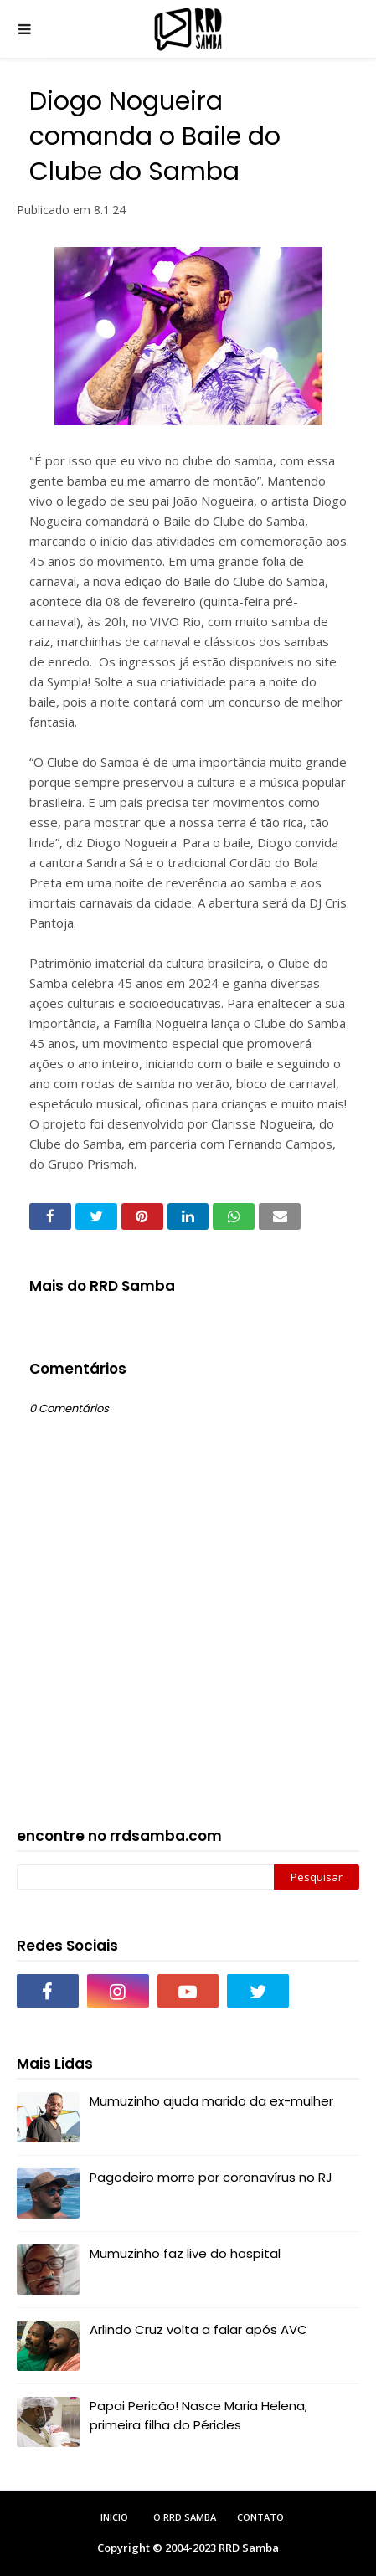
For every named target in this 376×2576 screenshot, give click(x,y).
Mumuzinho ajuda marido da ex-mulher (211, 2101)
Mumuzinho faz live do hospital (185, 2253)
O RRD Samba (184, 2517)
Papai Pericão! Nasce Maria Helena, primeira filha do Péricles (198, 2415)
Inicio (114, 2517)
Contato (260, 2517)
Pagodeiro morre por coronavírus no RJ (211, 2177)
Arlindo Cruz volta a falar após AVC (198, 2329)
